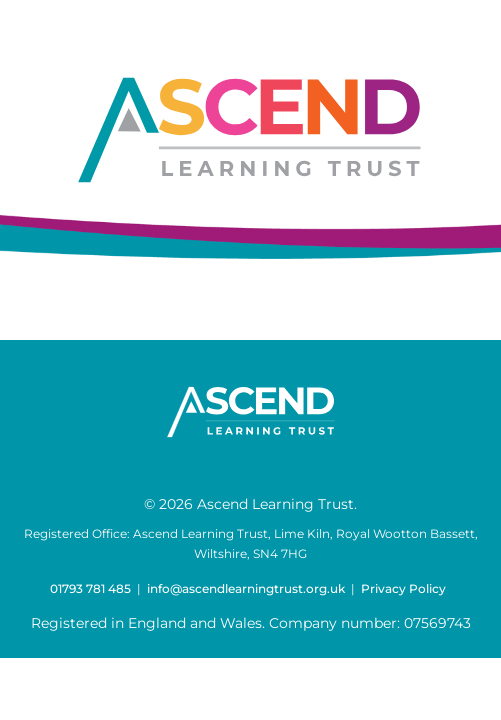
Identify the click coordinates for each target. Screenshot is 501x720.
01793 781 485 (90, 588)
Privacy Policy (403, 588)
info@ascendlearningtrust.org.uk (246, 588)
